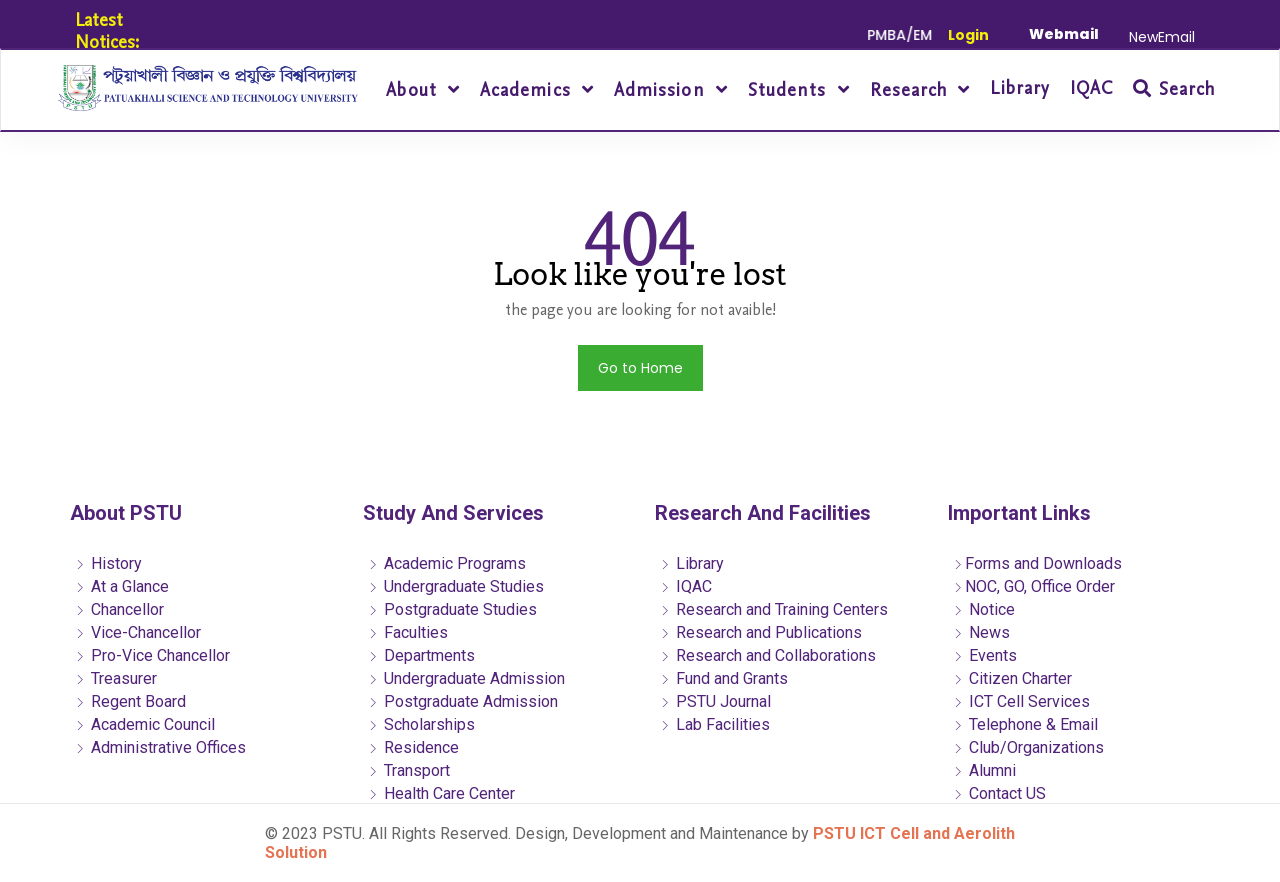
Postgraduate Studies (452, 609)
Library (1020, 88)
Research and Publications (761, 632)
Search (1174, 89)
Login (968, 35)
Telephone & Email (1025, 724)
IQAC (1091, 88)
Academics (528, 90)
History (108, 563)
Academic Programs (447, 563)
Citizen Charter (1012, 678)
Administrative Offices (160, 747)
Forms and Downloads (1037, 563)
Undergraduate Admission (466, 678)
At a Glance (122, 586)
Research (912, 90)
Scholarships (421, 724)
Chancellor (119, 609)
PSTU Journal (715, 701)
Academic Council (145, 724)
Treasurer (116, 678)
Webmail (1064, 34)
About (414, 90)
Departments (421, 655)
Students (790, 90)
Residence (413, 747)
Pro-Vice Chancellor (152, 655)
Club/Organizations (1028, 747)
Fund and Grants (724, 678)
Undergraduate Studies (456, 586)
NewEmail (1162, 37)
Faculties (408, 632)
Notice (984, 609)
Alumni (984, 770)
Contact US (999, 793)
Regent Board (130, 701)
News (981, 632)
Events (985, 655)
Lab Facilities (715, 724)
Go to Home (640, 368)
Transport (409, 770)
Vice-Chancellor (138, 632)
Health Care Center (441, 793)
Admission (662, 90)
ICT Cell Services (1021, 701)
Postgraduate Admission (463, 701)
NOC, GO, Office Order (1034, 586)
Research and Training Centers (774, 609)
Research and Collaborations (768, 655)
